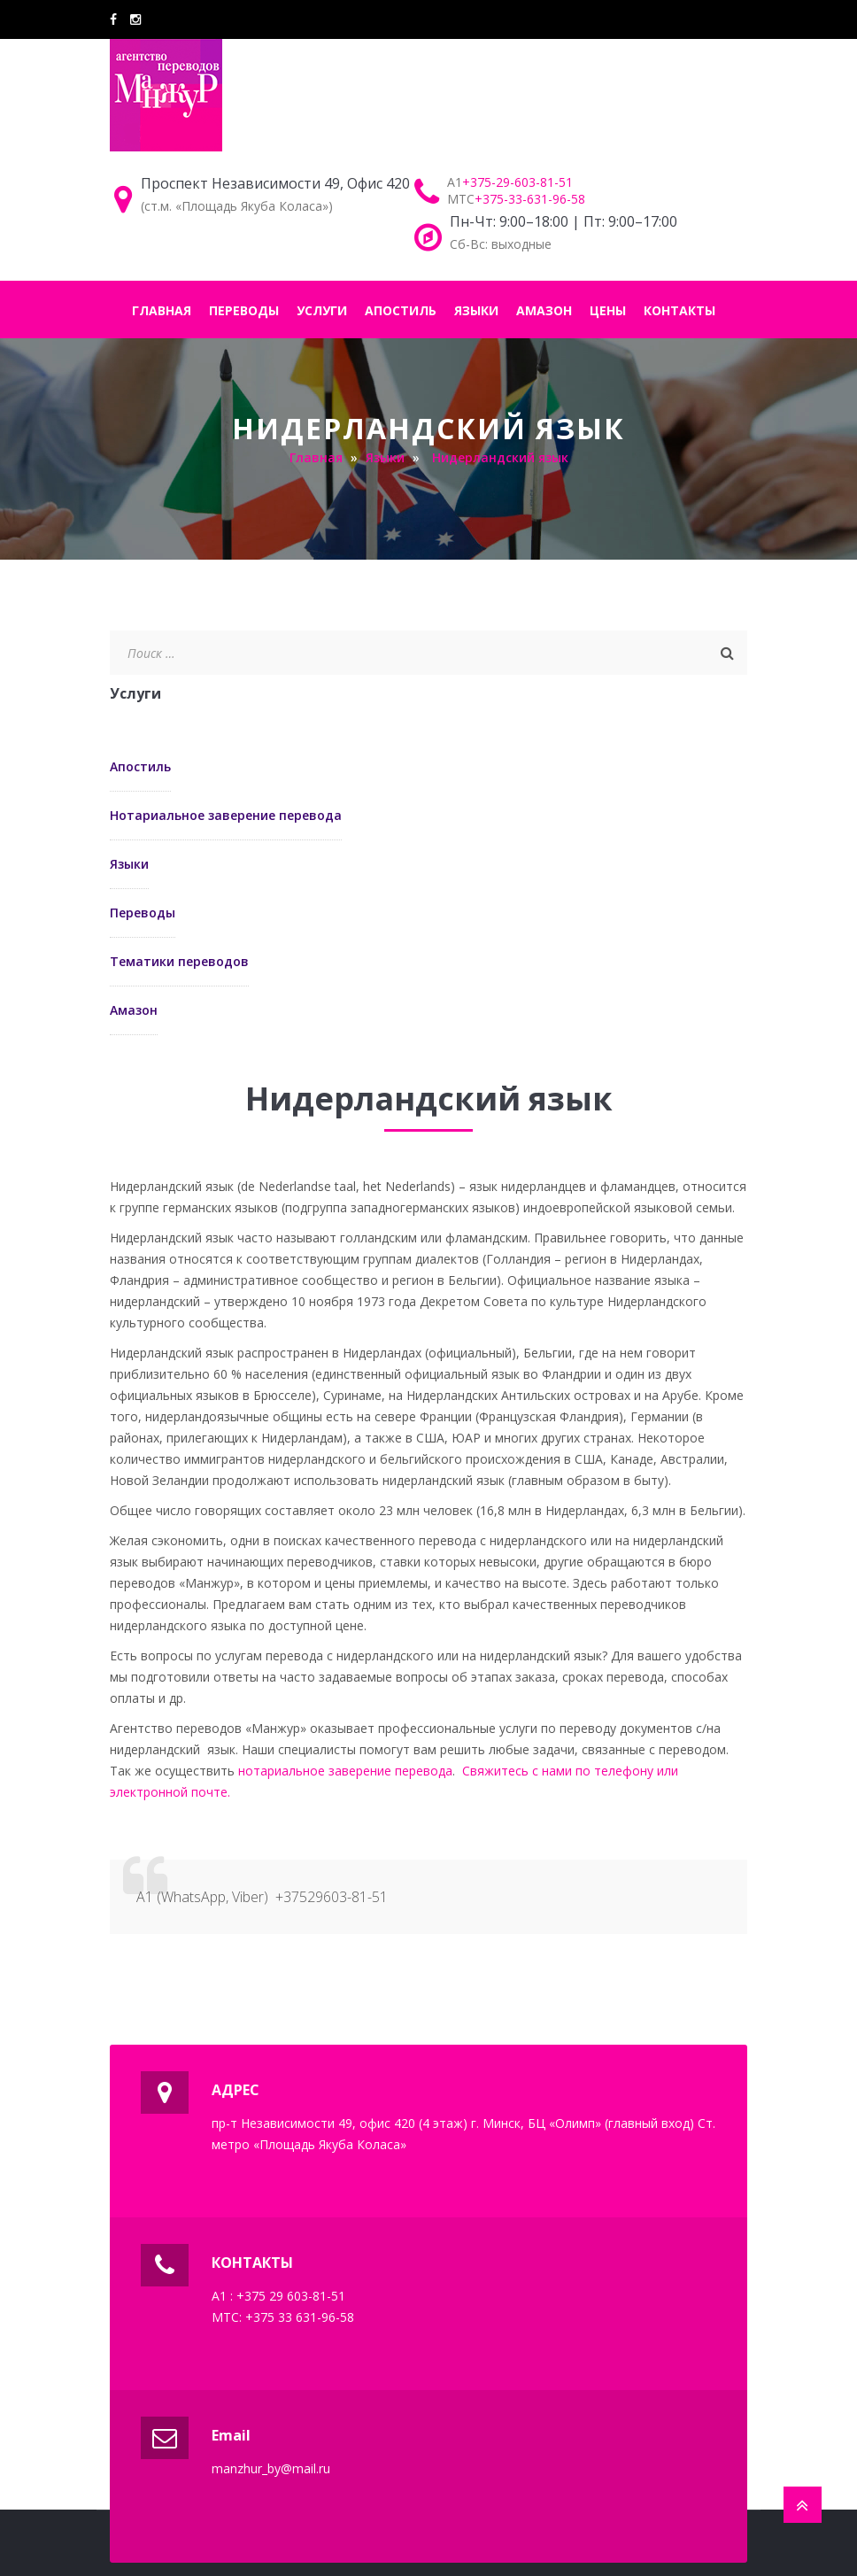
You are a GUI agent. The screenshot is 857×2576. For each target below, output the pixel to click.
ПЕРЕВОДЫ (244, 310)
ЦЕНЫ (608, 310)
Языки (129, 863)
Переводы (142, 912)
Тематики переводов (179, 961)
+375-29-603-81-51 (517, 182)
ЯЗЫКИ (476, 310)
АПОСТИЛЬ (400, 310)
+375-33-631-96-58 (530, 198)
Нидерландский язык (500, 457)
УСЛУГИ (322, 310)
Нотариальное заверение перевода (226, 815)
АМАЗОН (544, 310)
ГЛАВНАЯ (161, 310)
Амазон (134, 1010)
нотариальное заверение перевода (345, 1770)
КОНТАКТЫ (679, 310)
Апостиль (140, 766)
